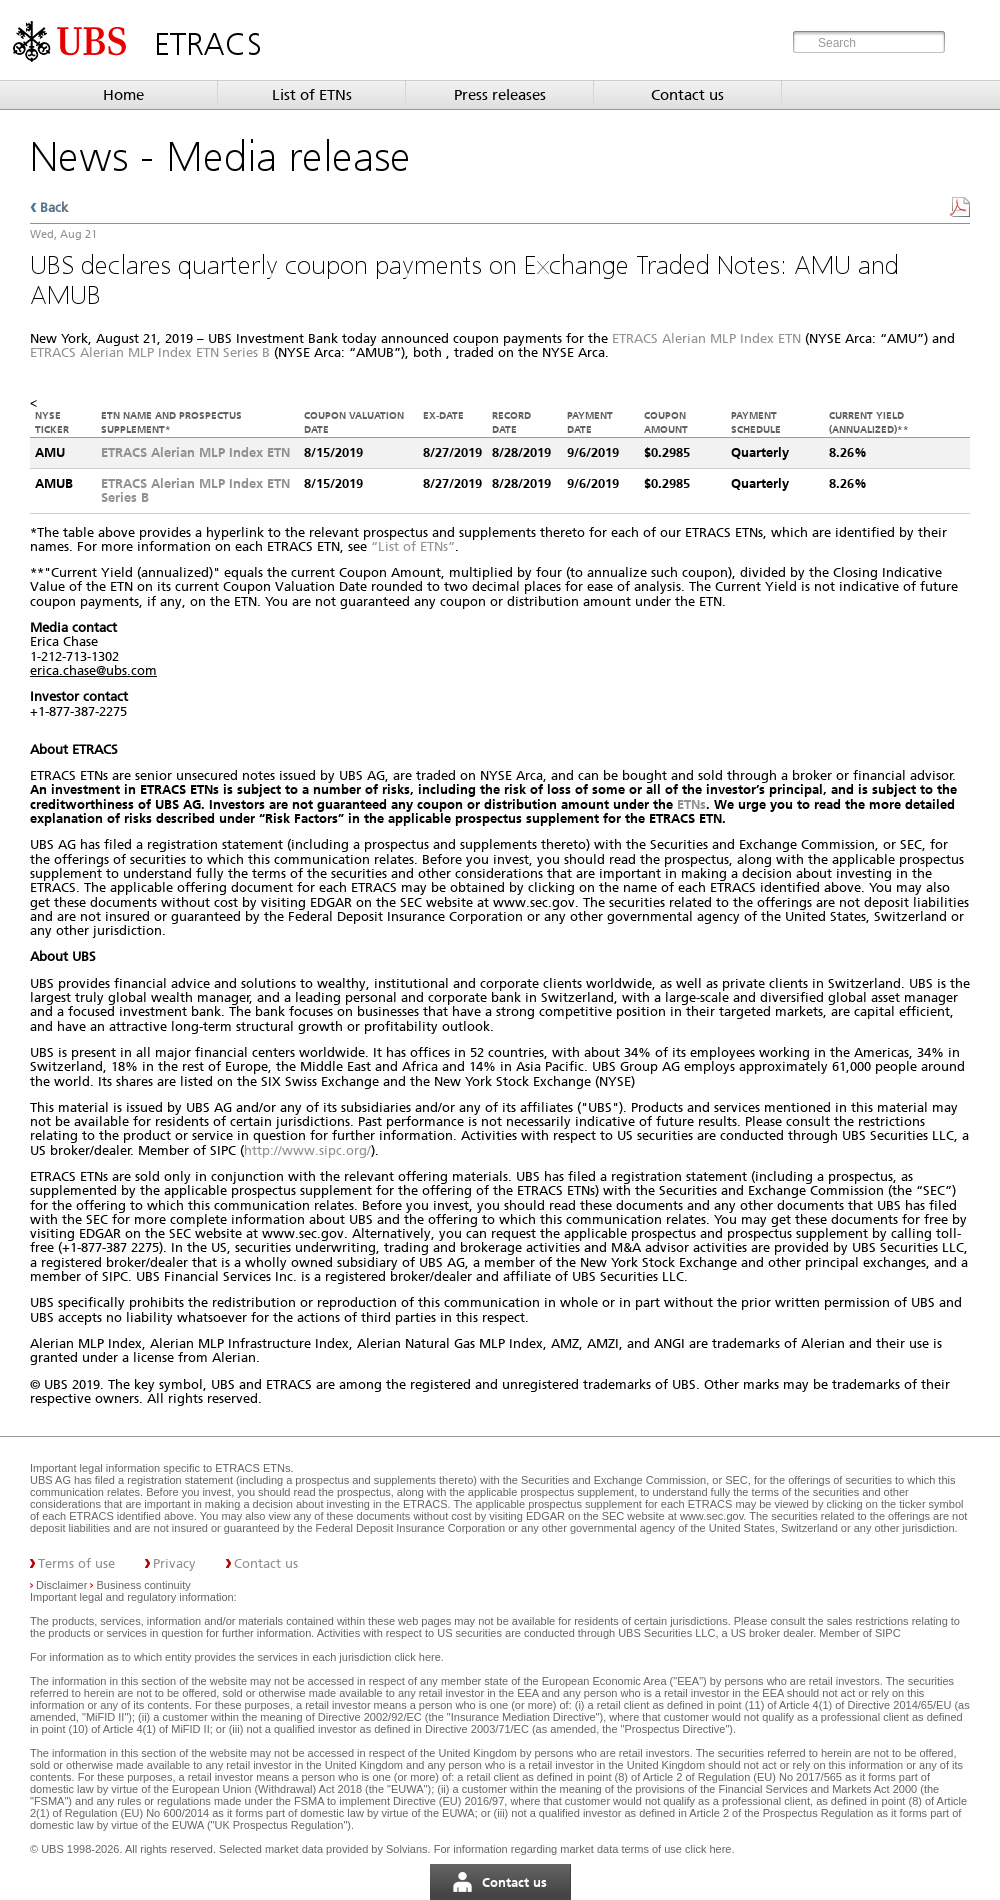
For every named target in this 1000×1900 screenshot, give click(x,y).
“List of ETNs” (413, 546)
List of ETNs (312, 95)
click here (417, 1657)
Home (123, 95)
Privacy (174, 1563)
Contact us (687, 95)
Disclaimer (61, 1585)
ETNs (691, 804)
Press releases (500, 95)
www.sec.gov (710, 1516)
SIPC (888, 1633)
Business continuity (144, 1585)
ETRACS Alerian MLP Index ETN (706, 338)
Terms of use (76, 1563)
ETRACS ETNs (252, 1468)
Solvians (407, 1849)
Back (54, 207)
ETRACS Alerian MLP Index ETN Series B (150, 352)
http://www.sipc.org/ (307, 1150)
